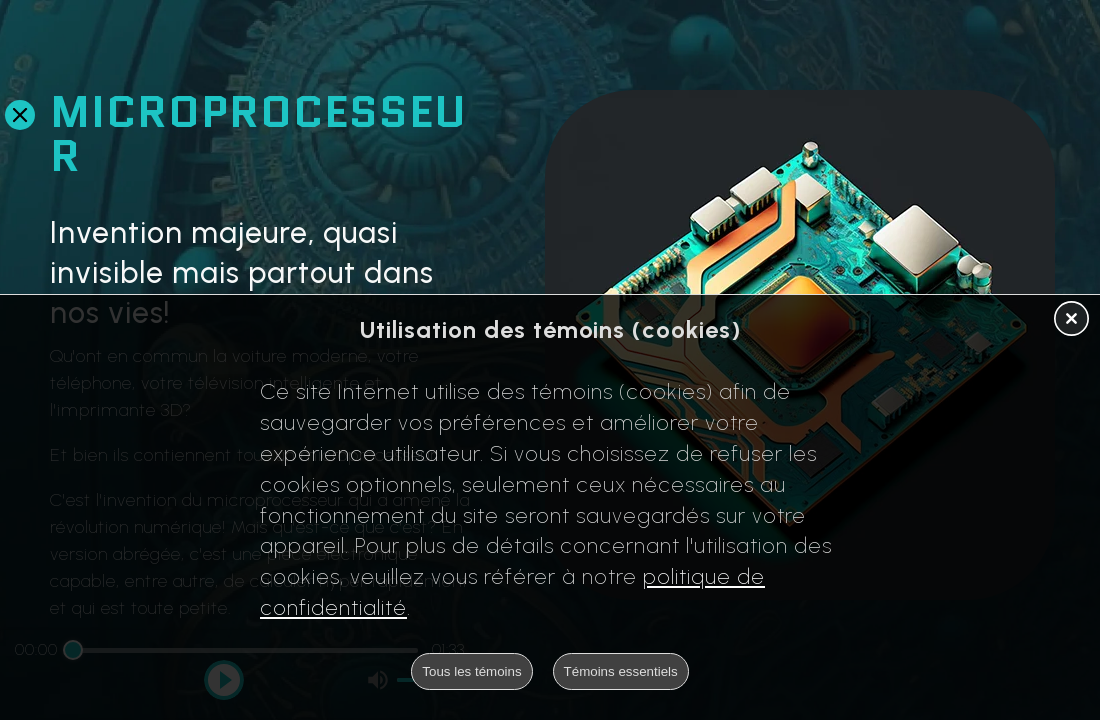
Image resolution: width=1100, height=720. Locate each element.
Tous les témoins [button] (471, 671)
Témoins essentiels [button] (621, 671)
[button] (1071, 320)
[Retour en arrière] (20, 115)
